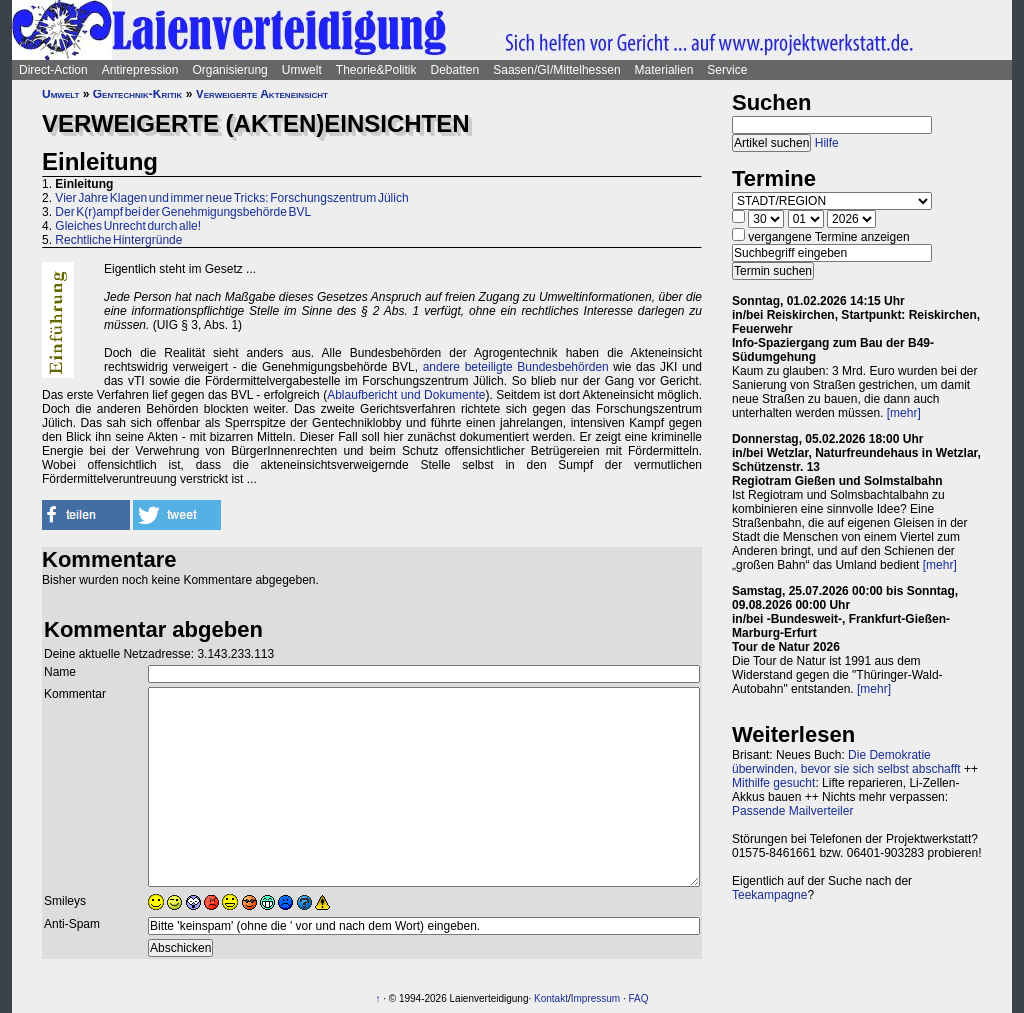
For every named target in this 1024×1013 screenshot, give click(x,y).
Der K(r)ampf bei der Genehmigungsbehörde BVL (183, 212)
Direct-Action (53, 70)
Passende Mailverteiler (792, 811)
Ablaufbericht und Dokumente (406, 395)
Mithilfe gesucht (773, 783)
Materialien (664, 70)
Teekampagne (769, 895)
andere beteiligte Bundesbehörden (516, 367)
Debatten (455, 70)
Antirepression (140, 70)
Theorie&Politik (376, 70)
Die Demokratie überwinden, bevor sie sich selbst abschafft (846, 762)
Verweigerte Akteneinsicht (262, 94)
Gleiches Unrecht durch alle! (128, 226)
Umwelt (302, 70)
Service (727, 70)
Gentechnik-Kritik (138, 94)
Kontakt (551, 998)
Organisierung (229, 70)
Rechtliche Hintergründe (118, 240)
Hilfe (827, 143)
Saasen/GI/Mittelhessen (556, 70)
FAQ (639, 998)
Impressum (595, 998)
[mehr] (904, 413)
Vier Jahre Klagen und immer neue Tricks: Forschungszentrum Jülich (231, 198)
